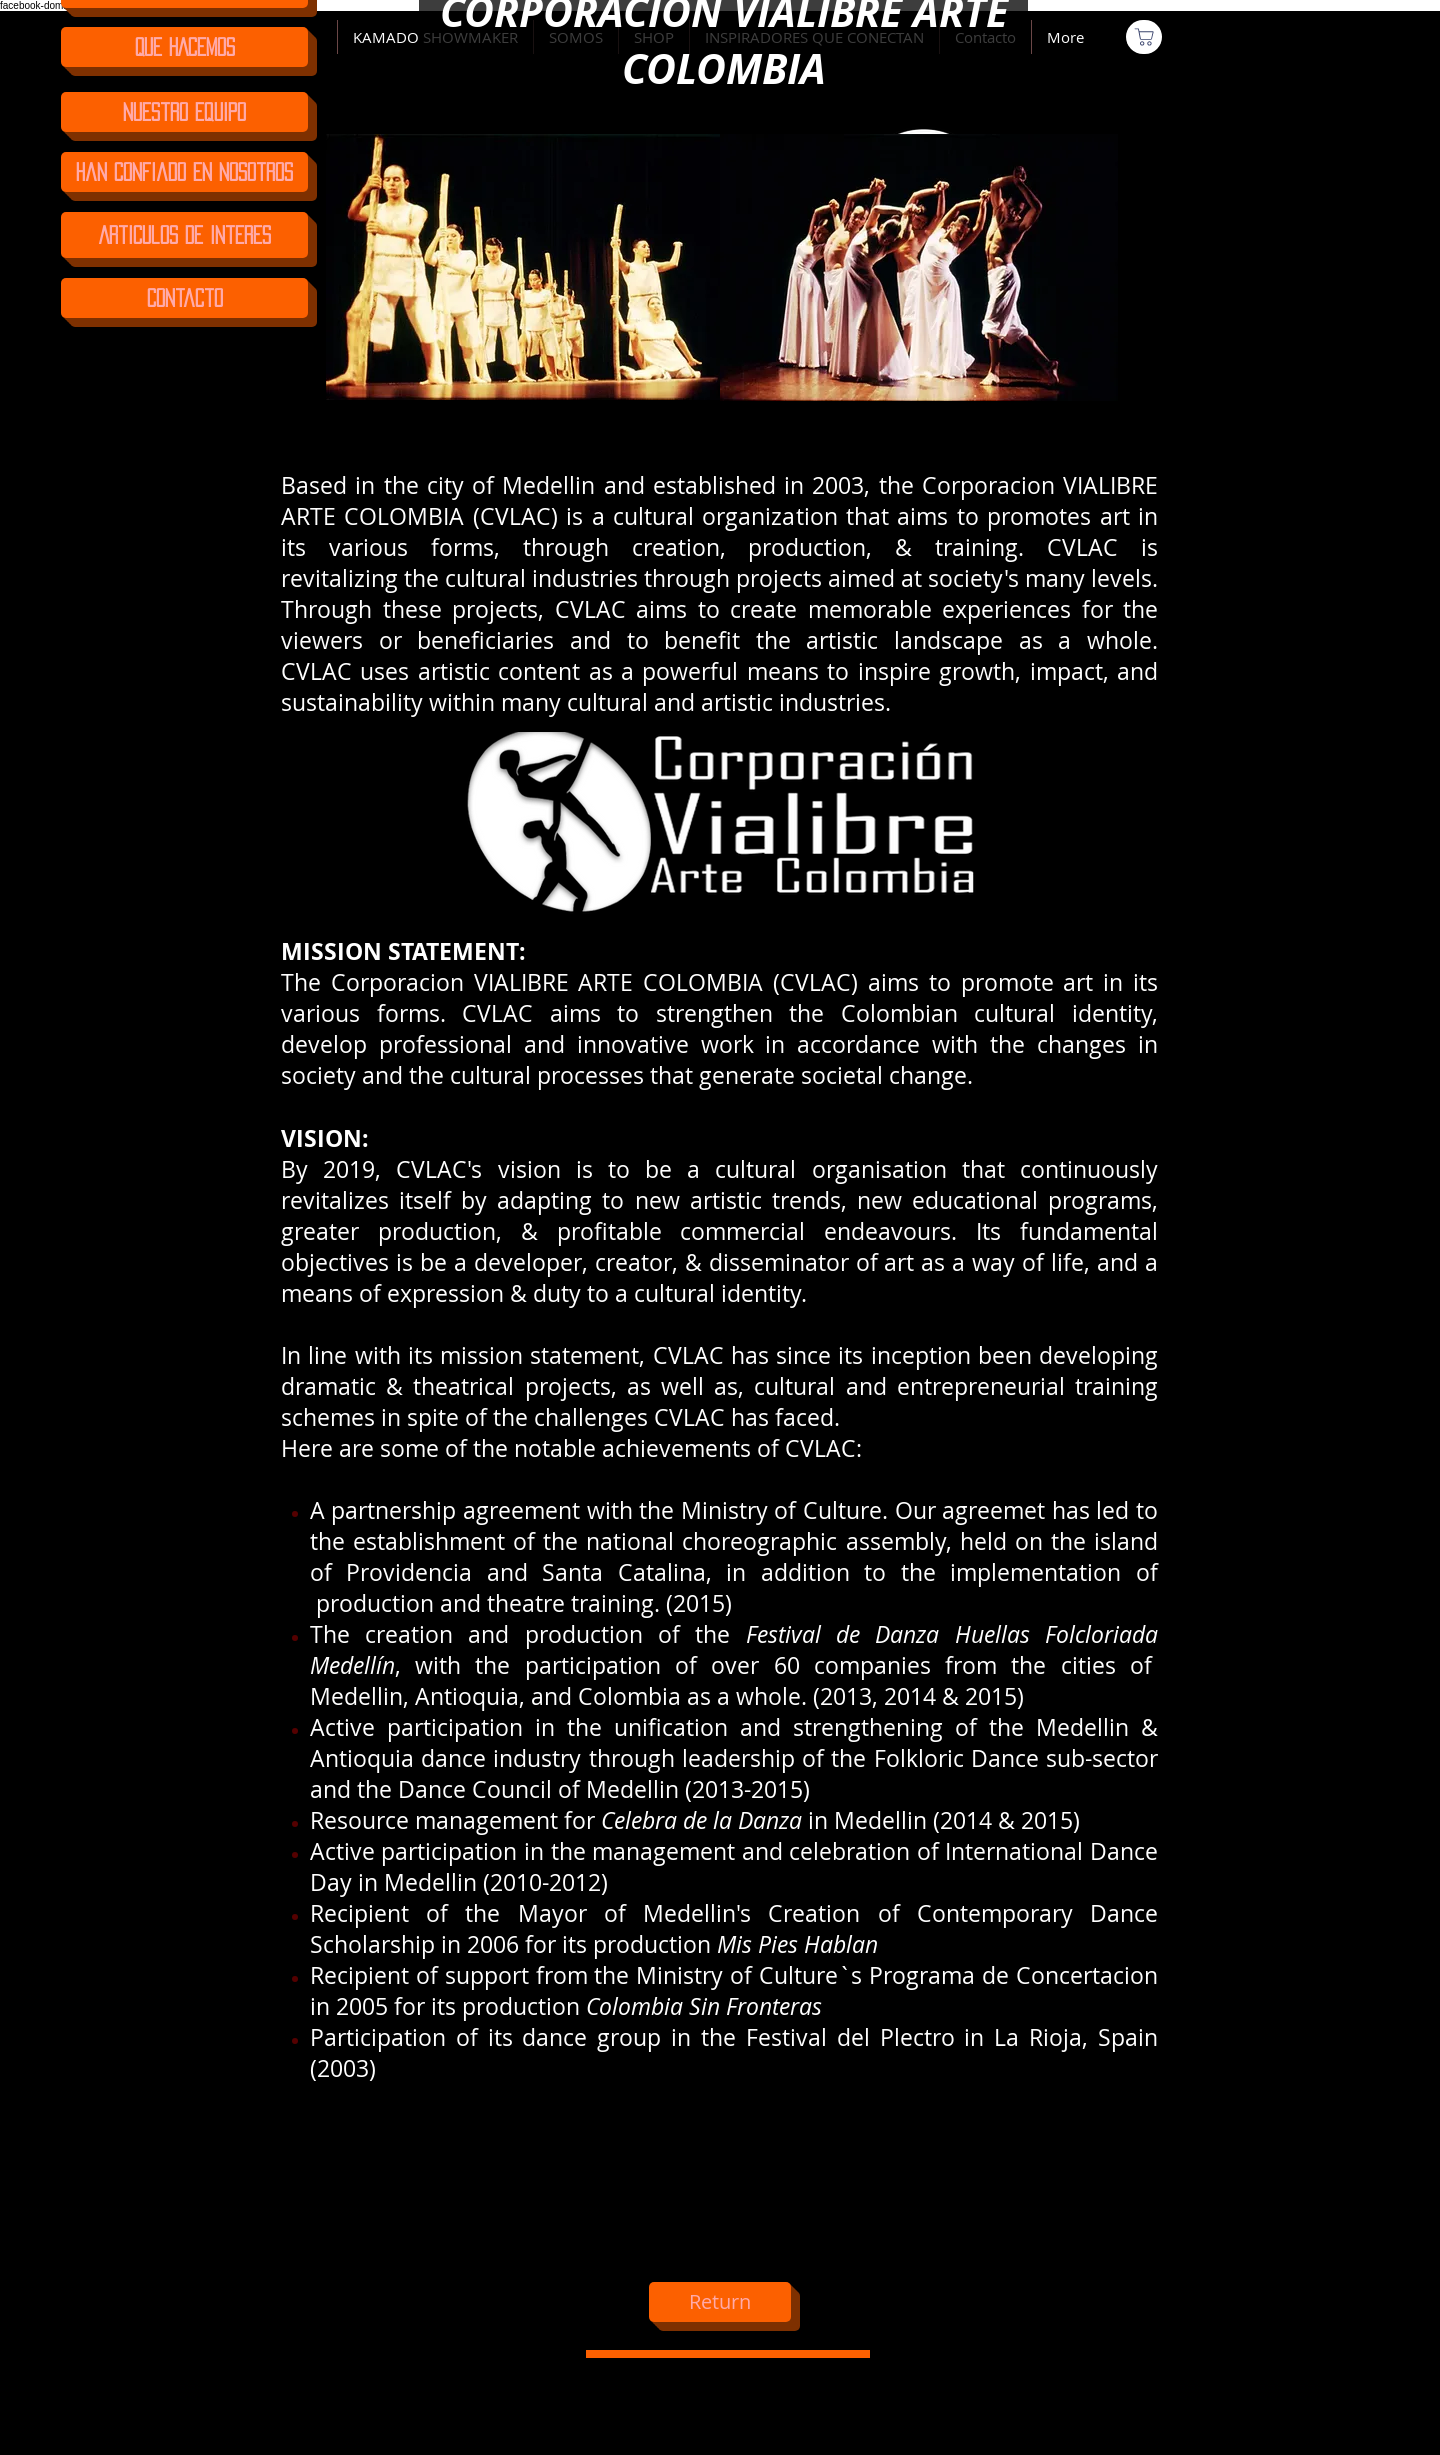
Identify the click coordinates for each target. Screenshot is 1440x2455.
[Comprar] (1144, 37)
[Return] (720, 2302)
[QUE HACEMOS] (184, 47)
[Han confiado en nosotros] (184, 172)
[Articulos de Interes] (184, 235)
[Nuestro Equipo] (184, 112)
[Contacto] (184, 298)
